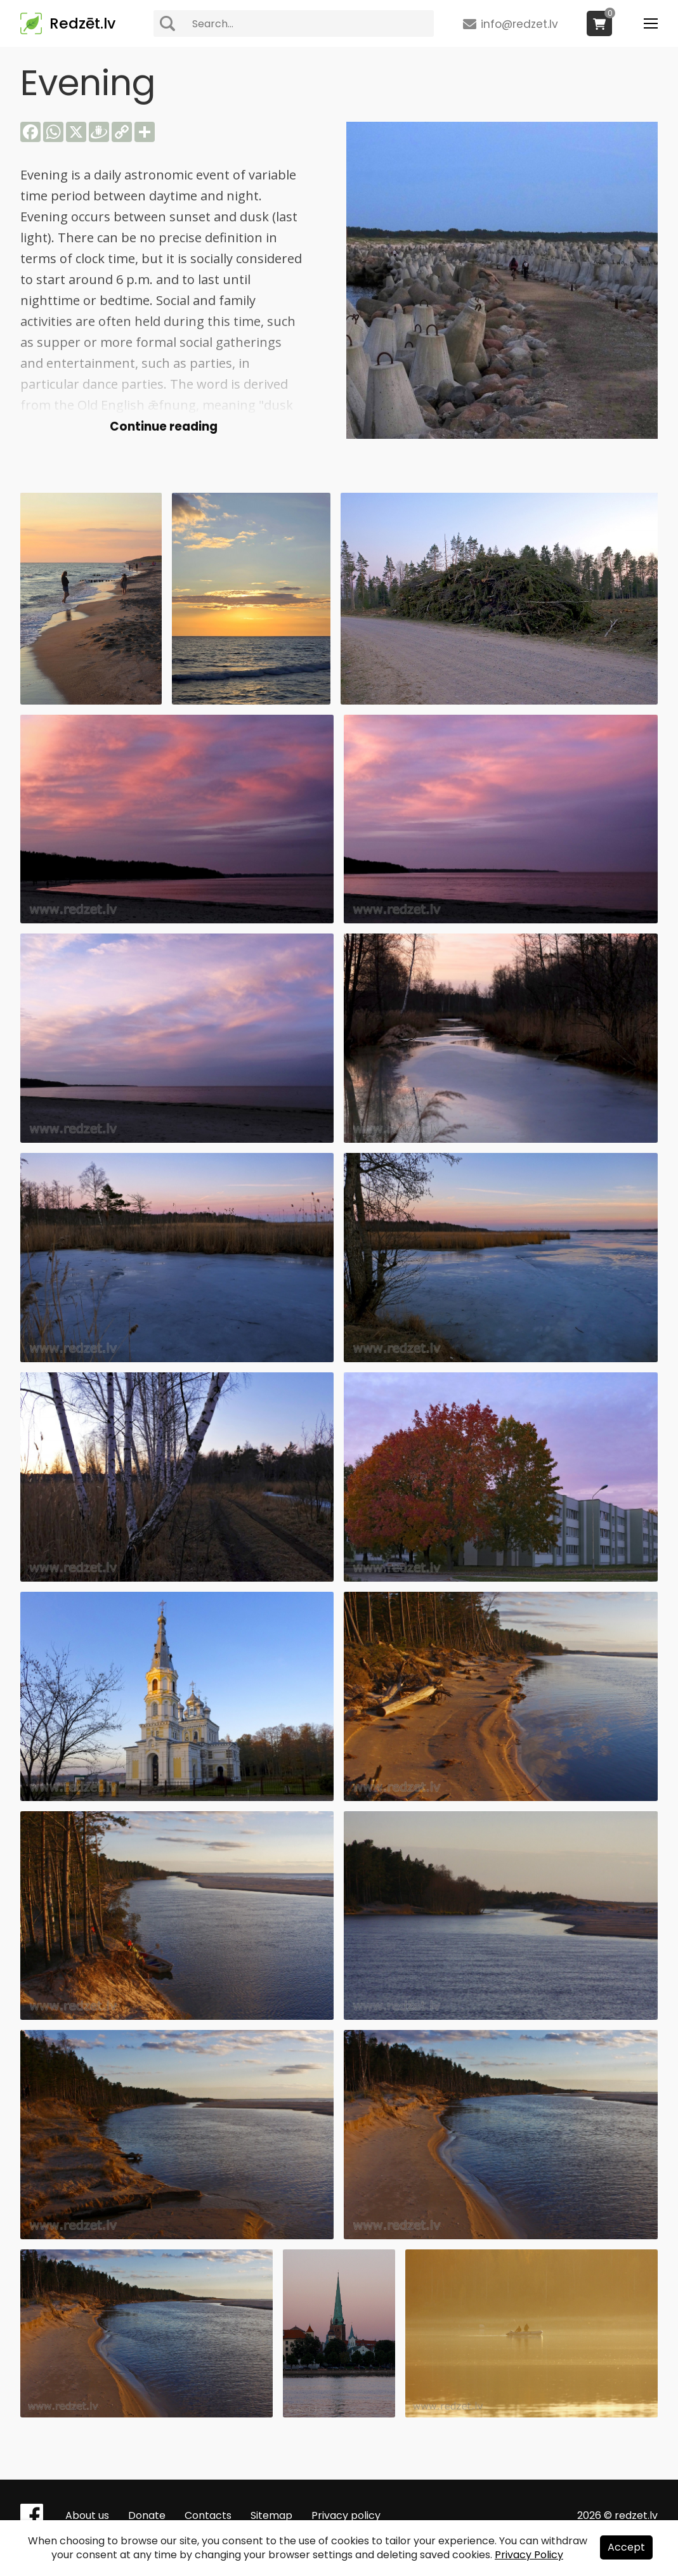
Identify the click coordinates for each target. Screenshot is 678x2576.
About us (87, 2515)
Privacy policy (346, 2515)
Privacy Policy (529, 2554)
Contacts (208, 2515)
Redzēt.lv (82, 23)
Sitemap (271, 2515)
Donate (147, 2515)
